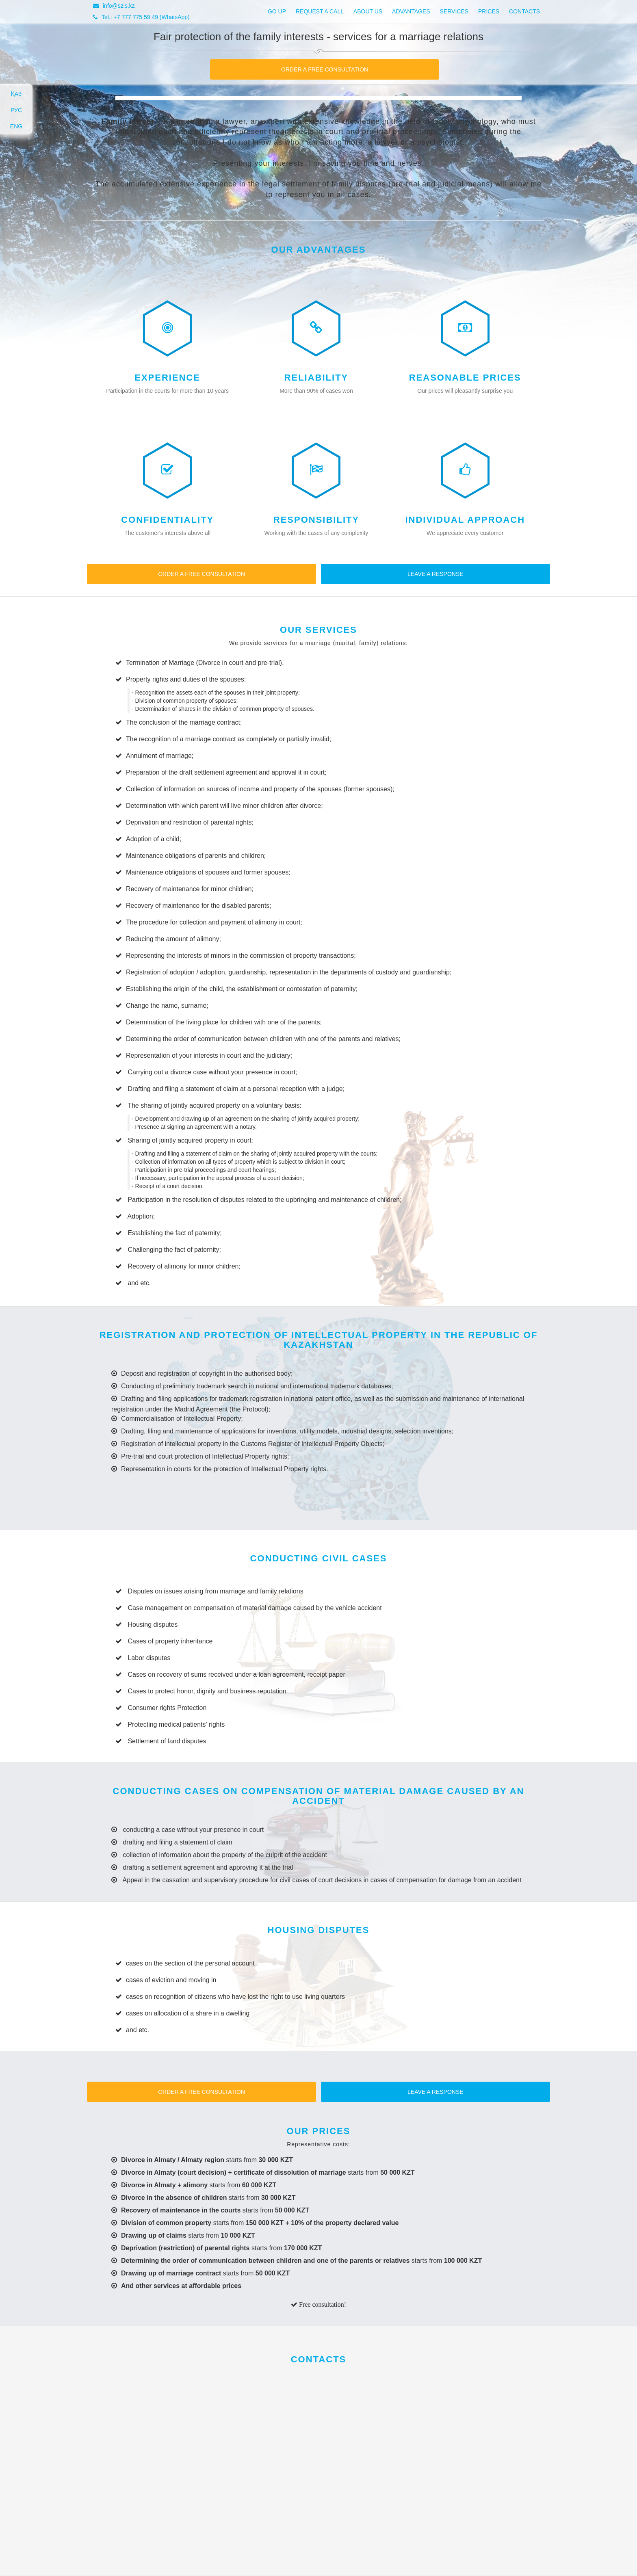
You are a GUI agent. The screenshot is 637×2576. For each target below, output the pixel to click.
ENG (16, 126)
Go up (277, 11)
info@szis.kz (114, 5)
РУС (16, 110)
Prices (488, 11)
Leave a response (435, 574)
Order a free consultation (324, 69)
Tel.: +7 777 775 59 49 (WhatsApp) (141, 17)
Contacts (524, 11)
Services (454, 11)
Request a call (320, 11)
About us (367, 11)
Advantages (411, 11)
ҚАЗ (16, 94)
